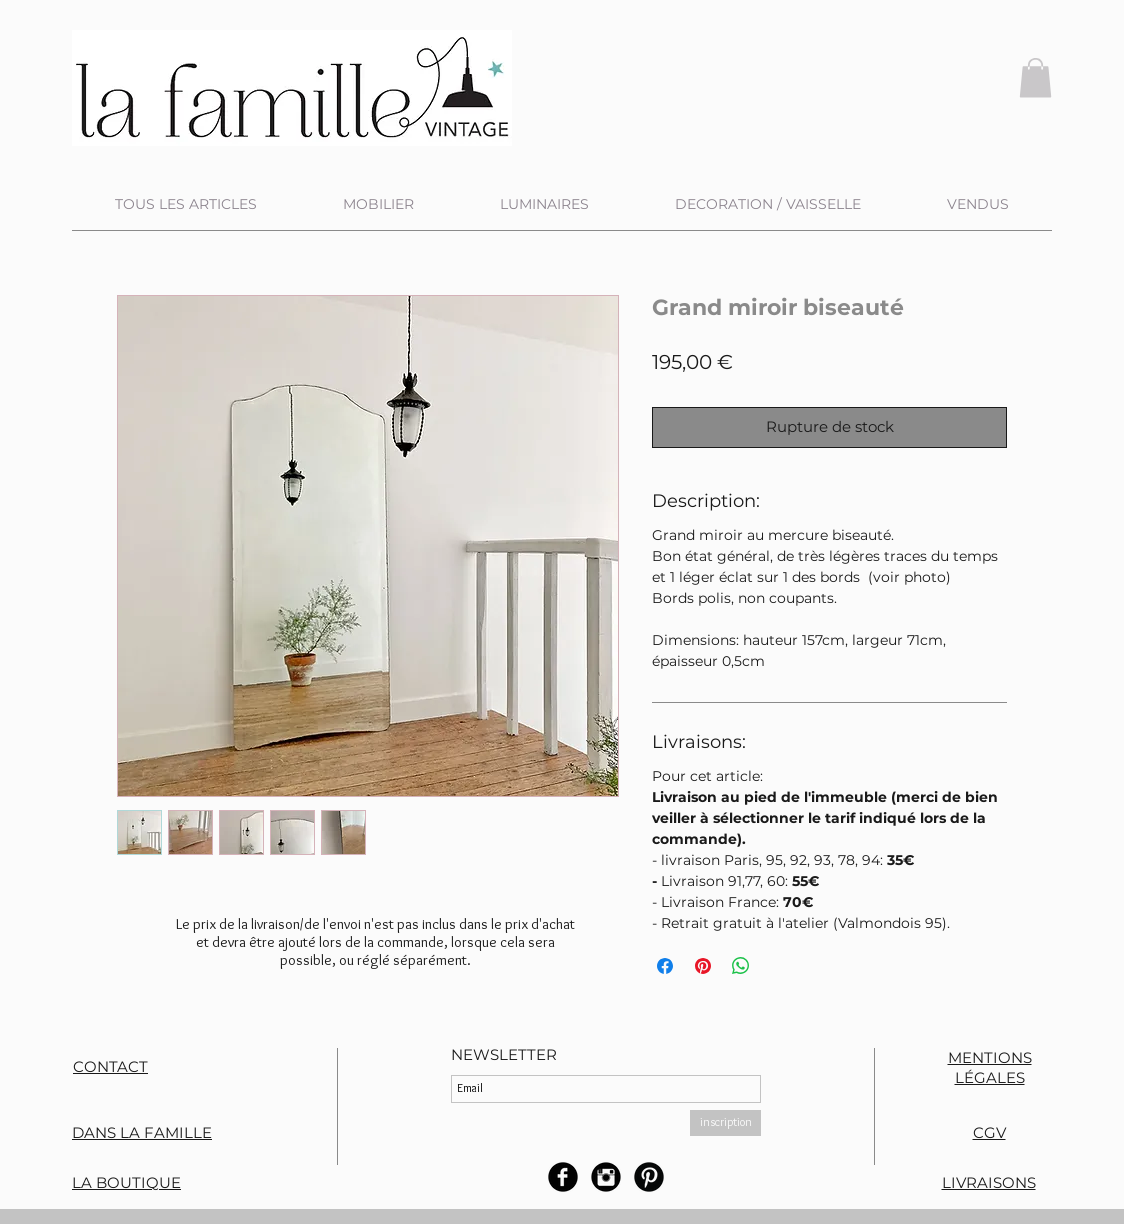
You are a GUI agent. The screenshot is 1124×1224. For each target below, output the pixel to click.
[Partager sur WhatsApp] (741, 966)
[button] (1035, 77)
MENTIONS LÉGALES (990, 1067)
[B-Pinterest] (649, 1177)
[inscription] (725, 1123)
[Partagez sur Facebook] (665, 966)
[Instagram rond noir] (606, 1177)
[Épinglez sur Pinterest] (703, 966)
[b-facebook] (563, 1177)
